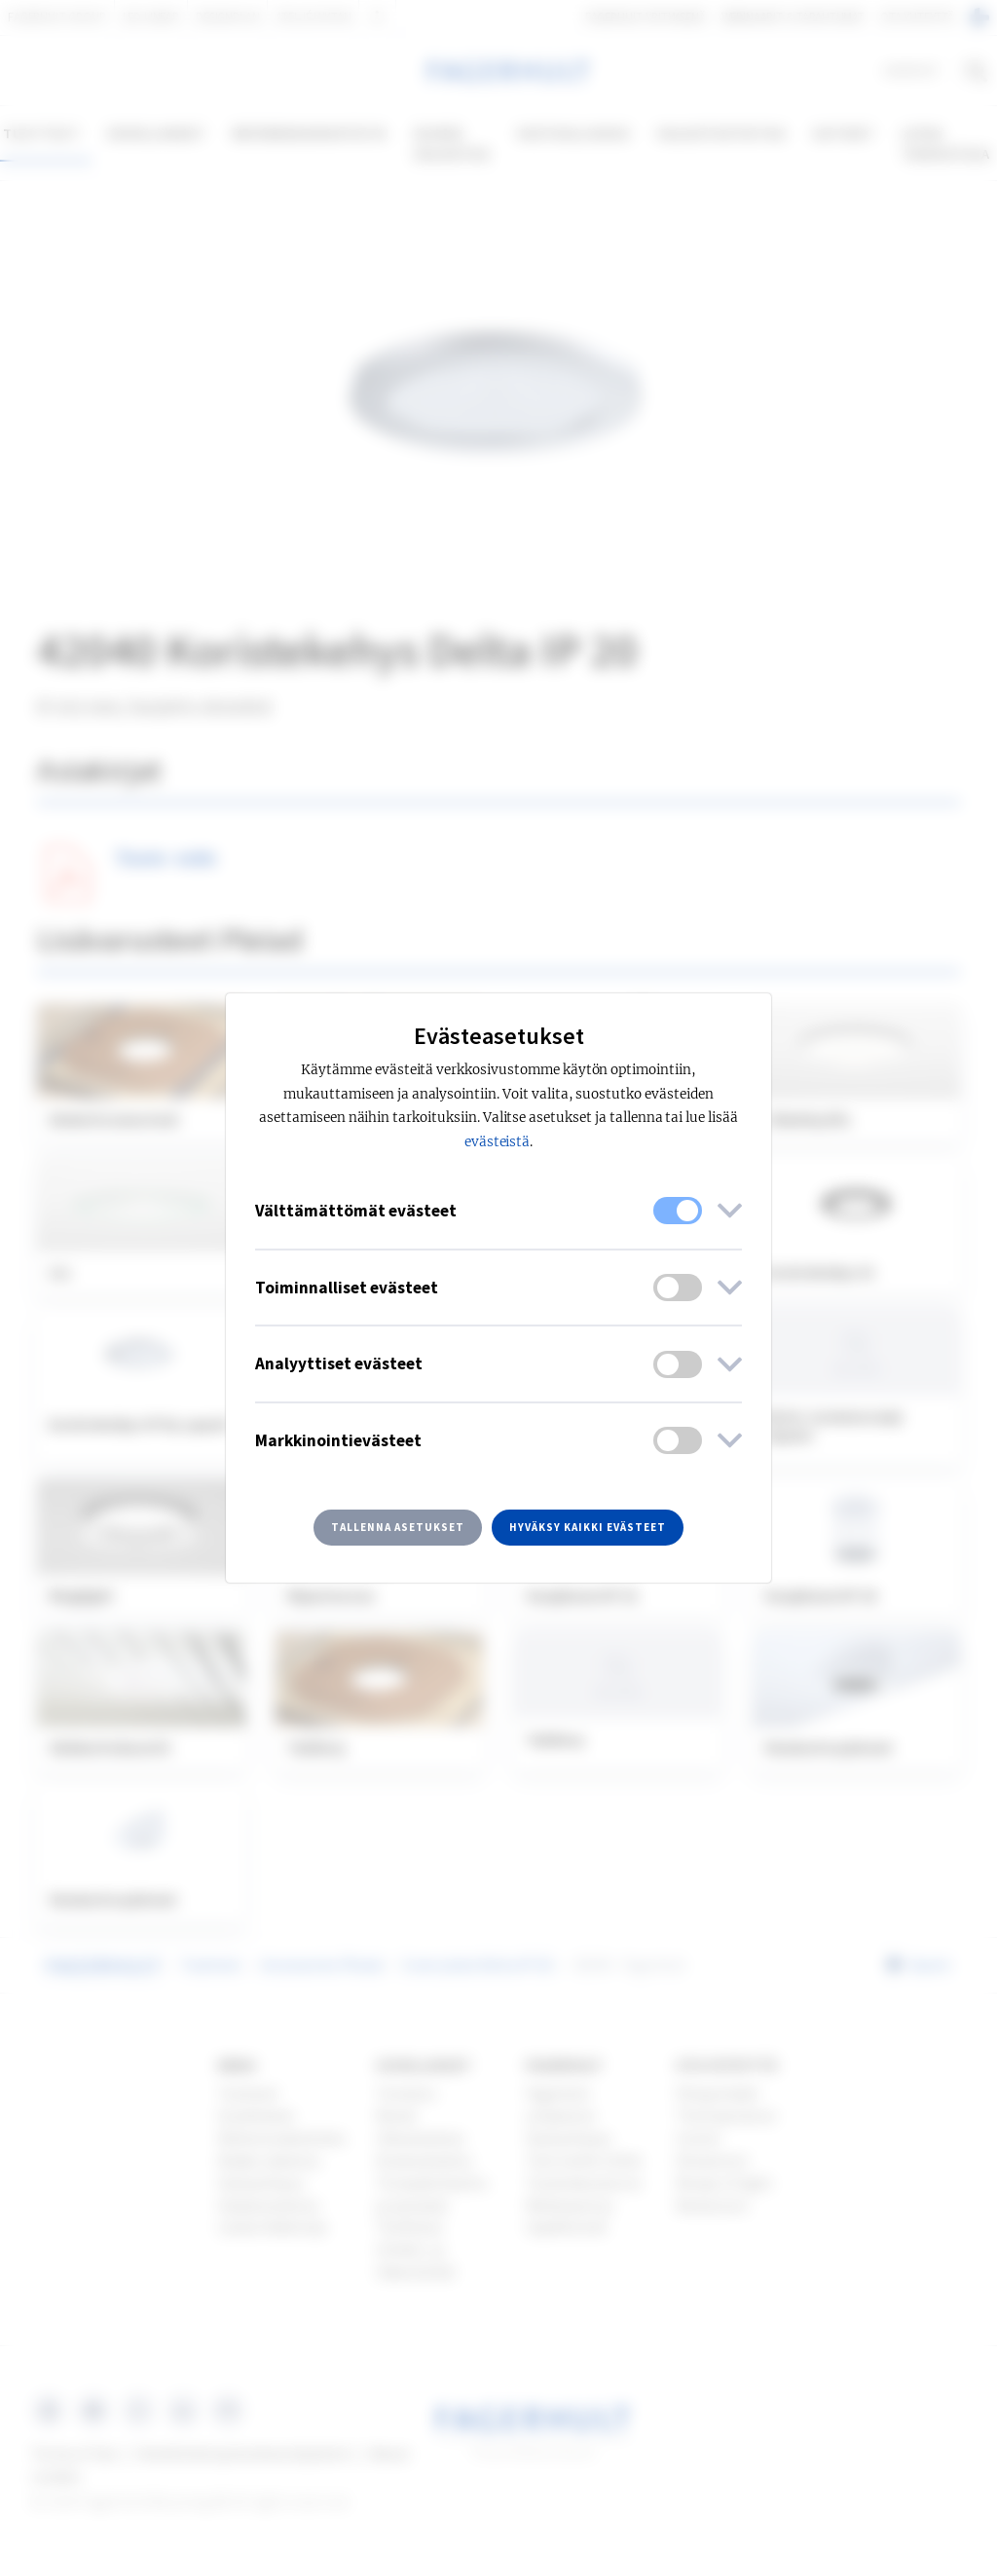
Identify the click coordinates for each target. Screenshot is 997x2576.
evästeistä (497, 1142)
